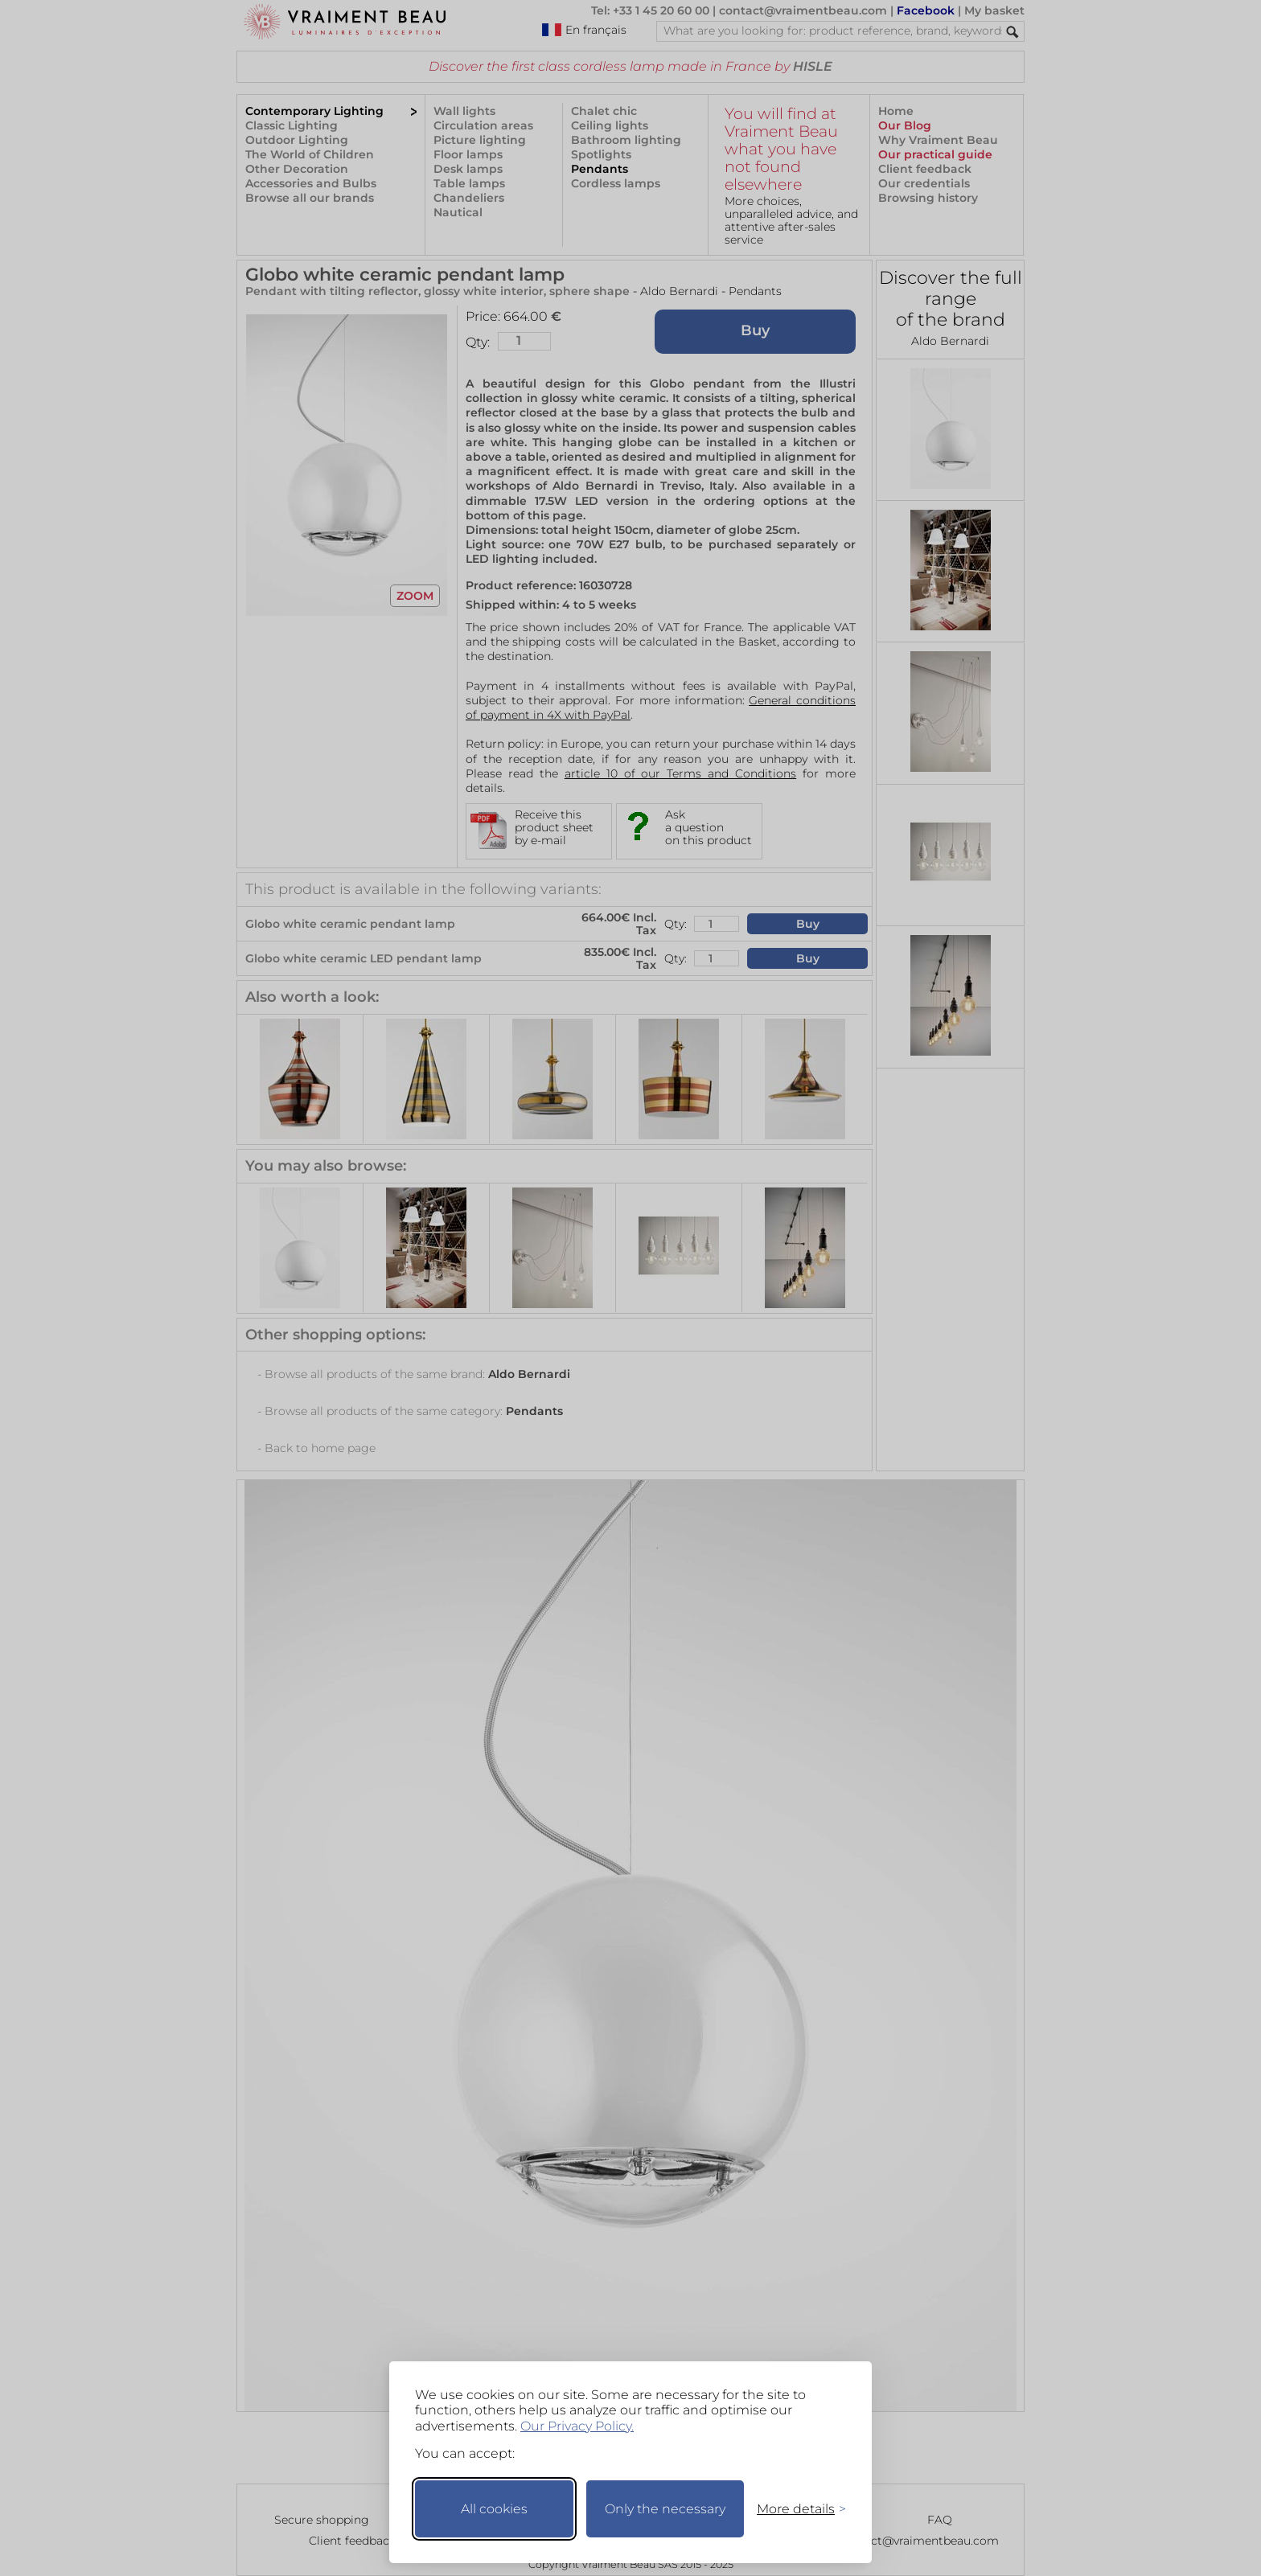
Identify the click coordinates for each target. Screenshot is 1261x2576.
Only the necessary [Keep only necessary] (665, 2509)
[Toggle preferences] (794, 2508)
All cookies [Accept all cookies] (494, 2509)
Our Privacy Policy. (577, 2426)
